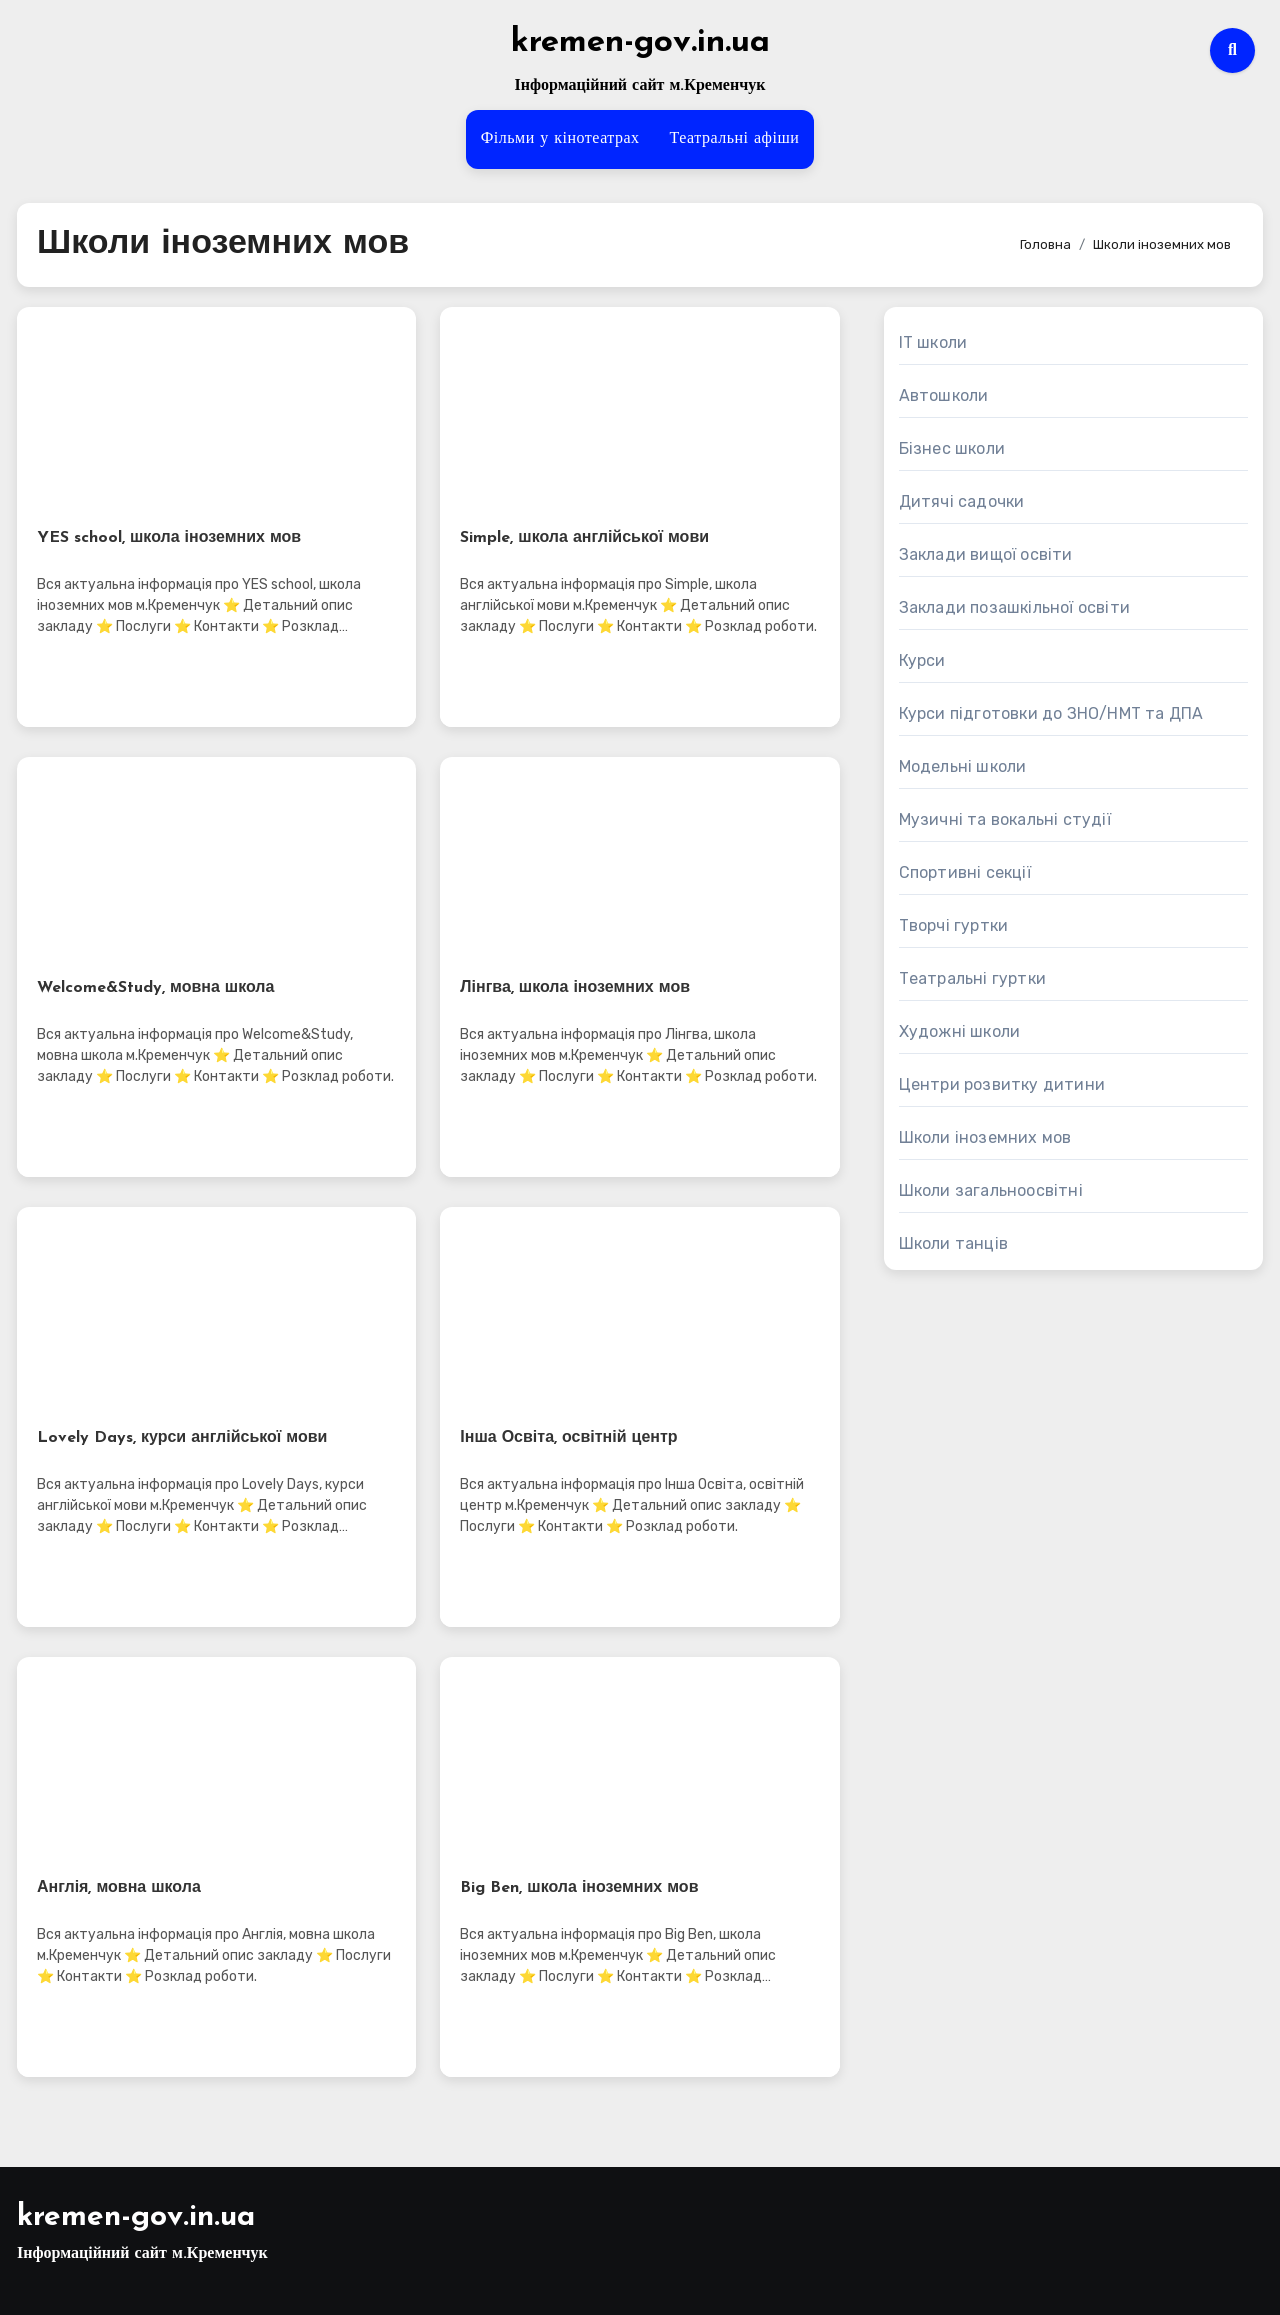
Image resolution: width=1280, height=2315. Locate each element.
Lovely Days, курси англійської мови (182, 1438)
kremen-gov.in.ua (640, 42)
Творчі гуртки (954, 925)
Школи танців (953, 1243)
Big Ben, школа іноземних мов (579, 1888)
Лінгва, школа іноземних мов (575, 988)
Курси (922, 660)
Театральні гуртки (972, 978)
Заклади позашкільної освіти (1014, 607)
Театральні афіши (735, 139)
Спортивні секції (965, 872)
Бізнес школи (952, 448)
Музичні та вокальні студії (1005, 819)
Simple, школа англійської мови (584, 538)
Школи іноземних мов (985, 1137)
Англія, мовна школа (119, 1888)
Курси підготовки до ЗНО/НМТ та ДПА (1051, 713)
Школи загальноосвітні (991, 1190)
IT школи (933, 342)
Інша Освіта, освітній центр (568, 1438)
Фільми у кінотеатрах (560, 139)
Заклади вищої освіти (986, 554)
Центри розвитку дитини (1002, 1084)
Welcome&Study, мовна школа (155, 988)
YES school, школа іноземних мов (169, 538)
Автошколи (944, 395)
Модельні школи (963, 766)
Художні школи (960, 1031)
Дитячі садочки (962, 501)
